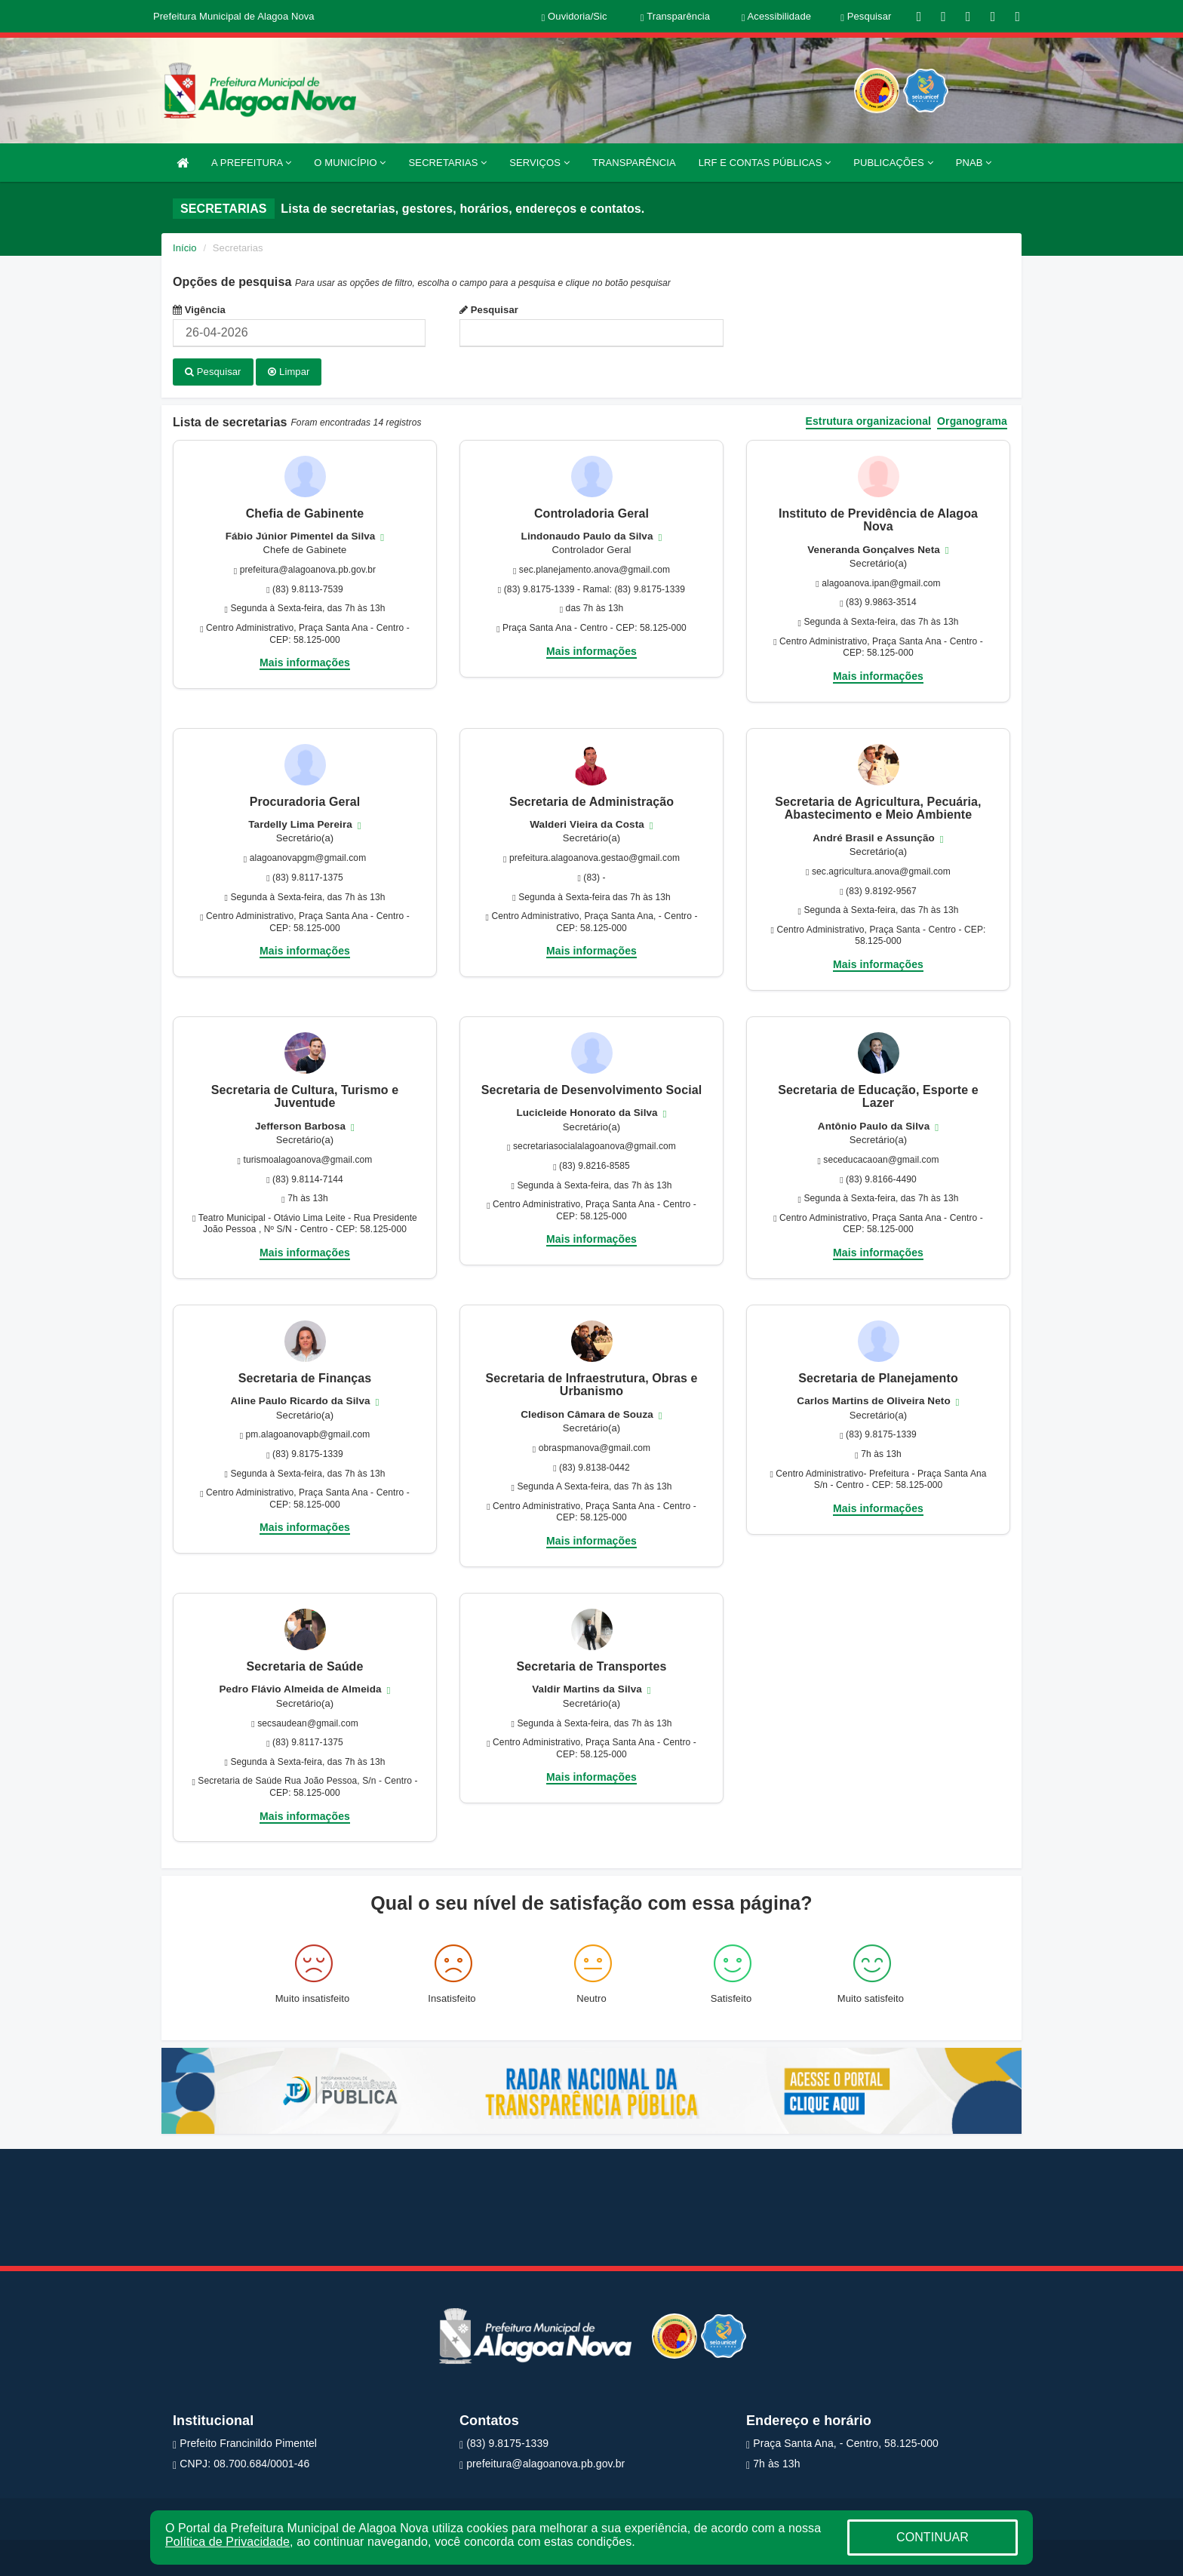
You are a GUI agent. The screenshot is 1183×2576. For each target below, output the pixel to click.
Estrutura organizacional (869, 420)
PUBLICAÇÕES (893, 162)
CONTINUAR (932, 2537)
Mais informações (305, 662)
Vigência (199, 309)
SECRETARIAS (448, 162)
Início (185, 248)
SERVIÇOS (539, 162)
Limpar (288, 371)
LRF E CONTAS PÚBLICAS (765, 162)
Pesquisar (488, 309)
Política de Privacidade (227, 2541)
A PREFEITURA (251, 162)
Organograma (972, 420)
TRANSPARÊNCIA (634, 162)
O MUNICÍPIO (350, 162)
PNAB (974, 162)
